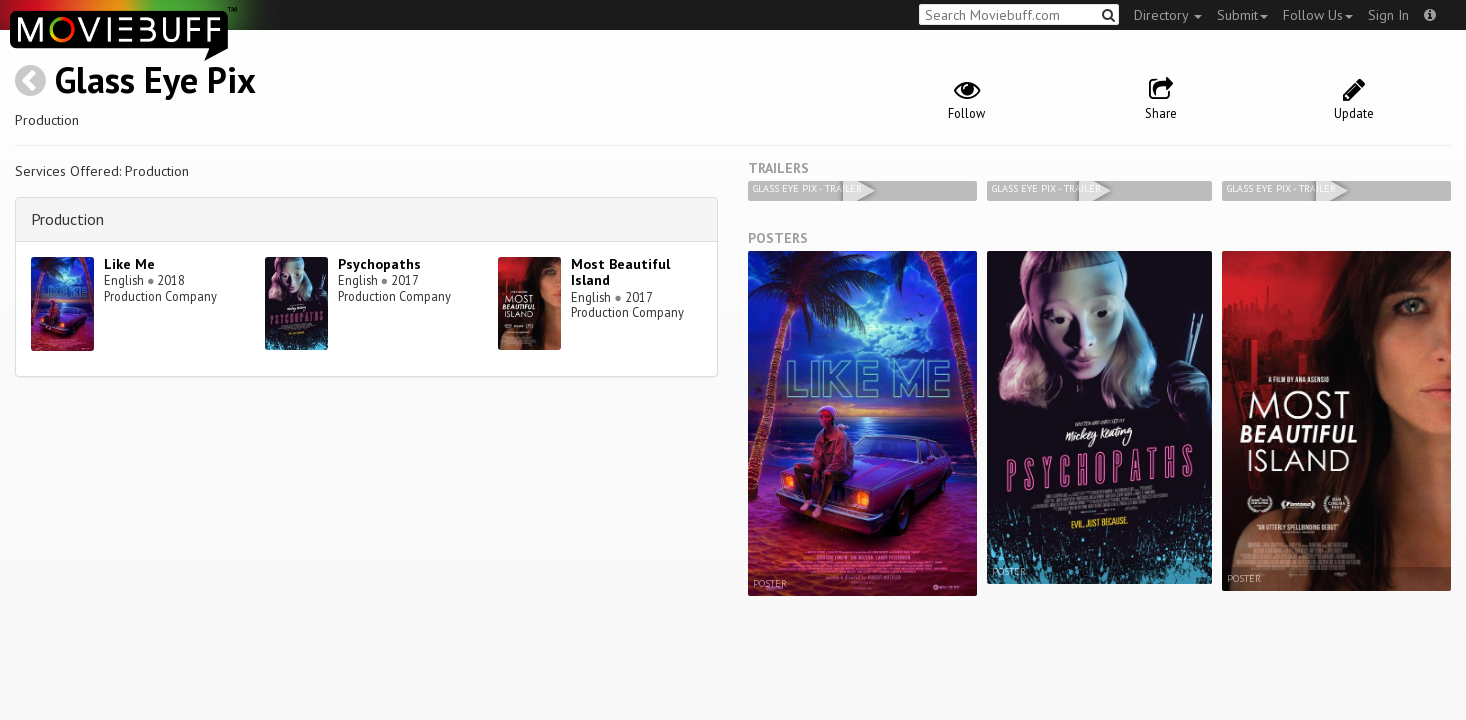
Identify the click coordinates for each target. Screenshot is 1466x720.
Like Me (129, 264)
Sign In (1388, 15)
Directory (1168, 15)
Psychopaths (379, 264)
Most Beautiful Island (620, 272)
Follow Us (1318, 15)
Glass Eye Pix (155, 79)
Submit (1242, 15)
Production (67, 219)
